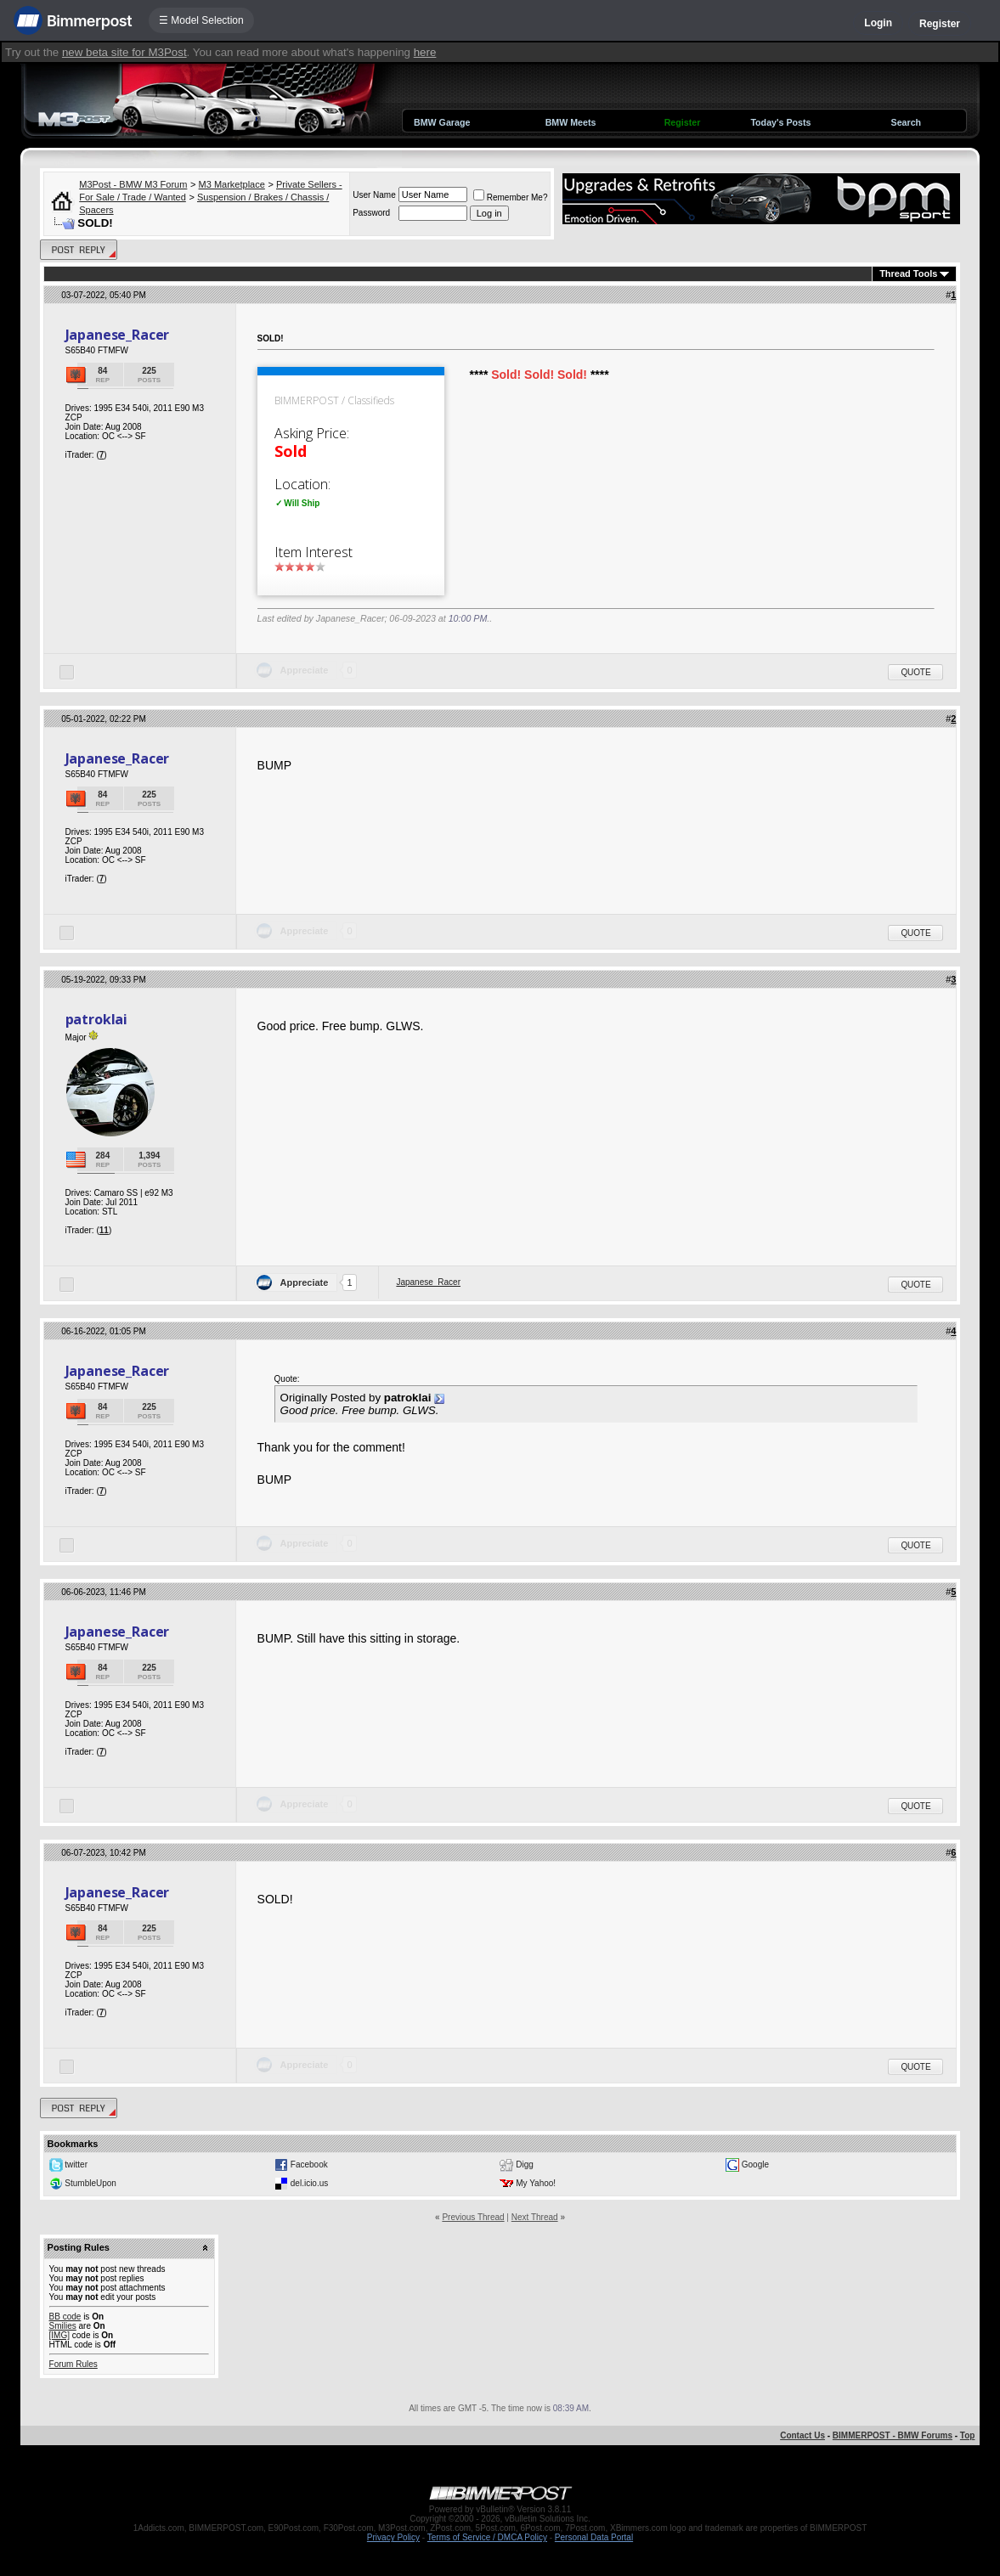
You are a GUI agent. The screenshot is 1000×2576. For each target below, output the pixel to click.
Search (906, 122)
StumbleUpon (90, 2183)
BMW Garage (442, 122)
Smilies (62, 2326)
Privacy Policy (393, 2537)
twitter (76, 2164)
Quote (915, 672)
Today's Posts (780, 122)
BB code (65, 2316)
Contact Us (802, 2435)
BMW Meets (570, 122)
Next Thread (534, 2217)
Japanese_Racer (117, 334)
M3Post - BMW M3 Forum (133, 184)
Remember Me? (510, 197)
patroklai (96, 1019)
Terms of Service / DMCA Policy (487, 2537)
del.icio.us (309, 2183)
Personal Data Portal (594, 2537)
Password (371, 212)
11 (104, 1230)
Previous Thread (473, 2217)
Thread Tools (908, 273)
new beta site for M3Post (124, 52)
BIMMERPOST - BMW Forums (892, 2435)
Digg (525, 2164)
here (425, 52)
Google (755, 2164)
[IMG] (59, 2335)
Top (967, 2435)
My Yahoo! (536, 2183)
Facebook (309, 2164)
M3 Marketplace (232, 184)
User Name (374, 195)
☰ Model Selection (201, 20)
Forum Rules (73, 2364)
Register (939, 24)
